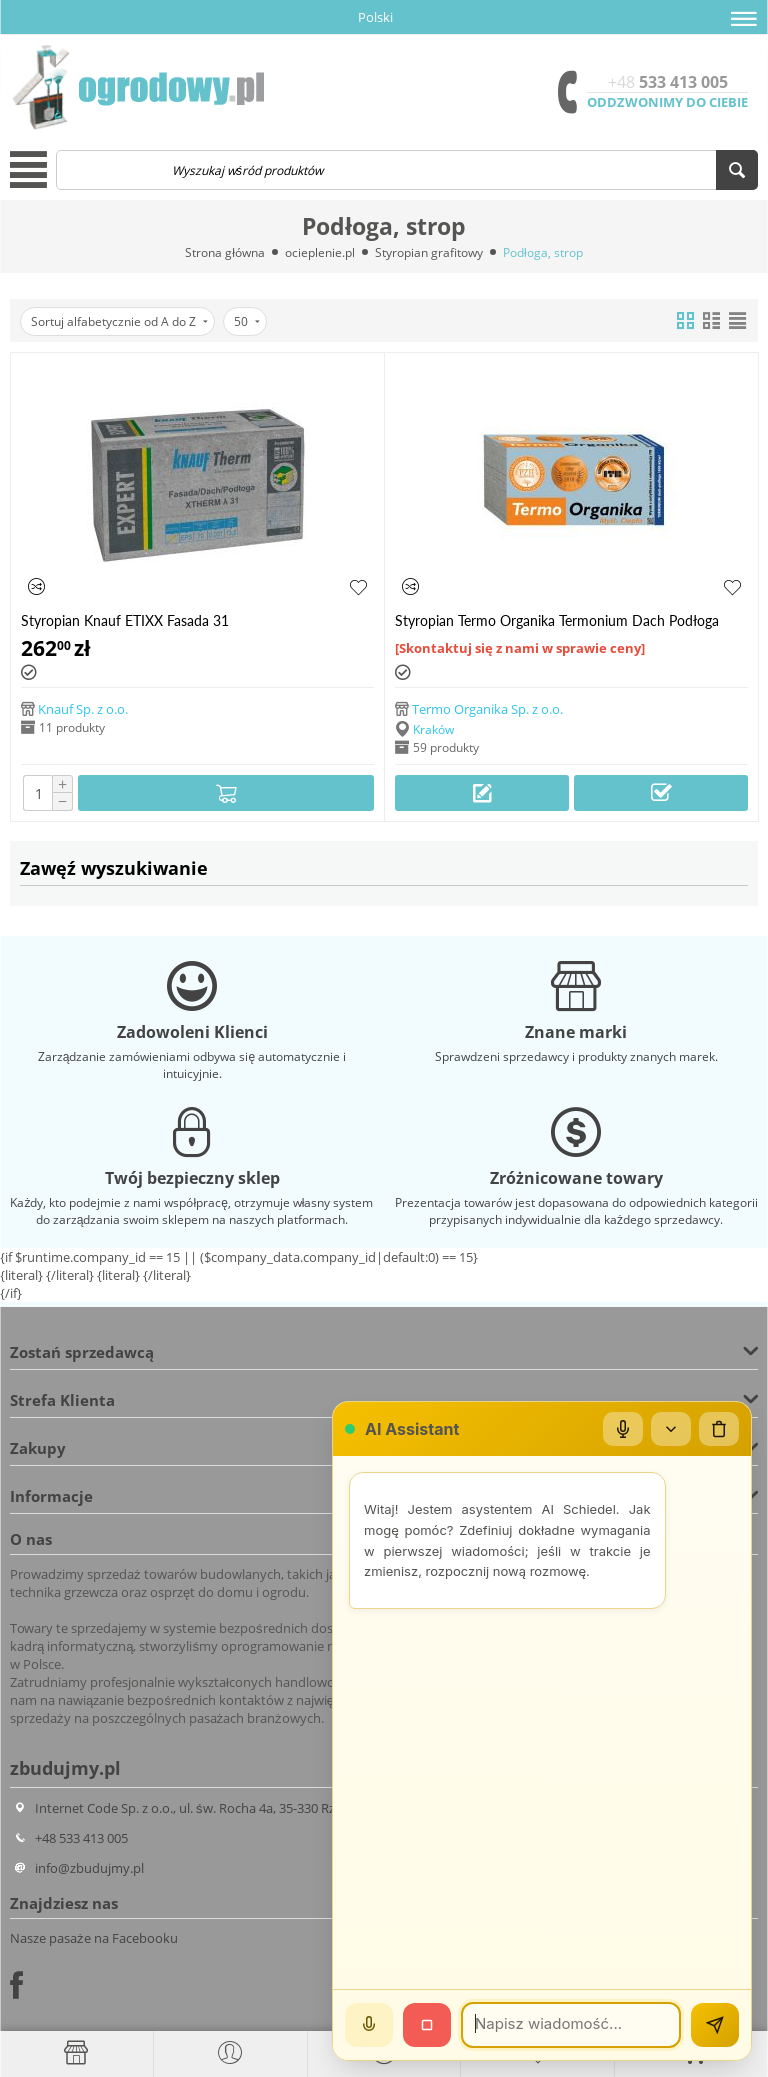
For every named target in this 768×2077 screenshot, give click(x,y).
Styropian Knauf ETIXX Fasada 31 (125, 620)
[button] (744, 19)
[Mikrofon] (623, 1429)
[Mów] (369, 2025)
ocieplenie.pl (320, 252)
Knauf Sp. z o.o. (83, 709)
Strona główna (225, 252)
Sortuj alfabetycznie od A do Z (119, 321)
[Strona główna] (76, 2053)
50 (247, 321)
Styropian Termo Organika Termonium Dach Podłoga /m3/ (557, 620)
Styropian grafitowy (429, 252)
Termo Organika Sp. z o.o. (487, 709)
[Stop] (427, 2025)
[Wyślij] (715, 2025)
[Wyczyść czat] (719, 1429)
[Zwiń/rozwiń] (671, 1429)
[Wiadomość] (571, 2025)
